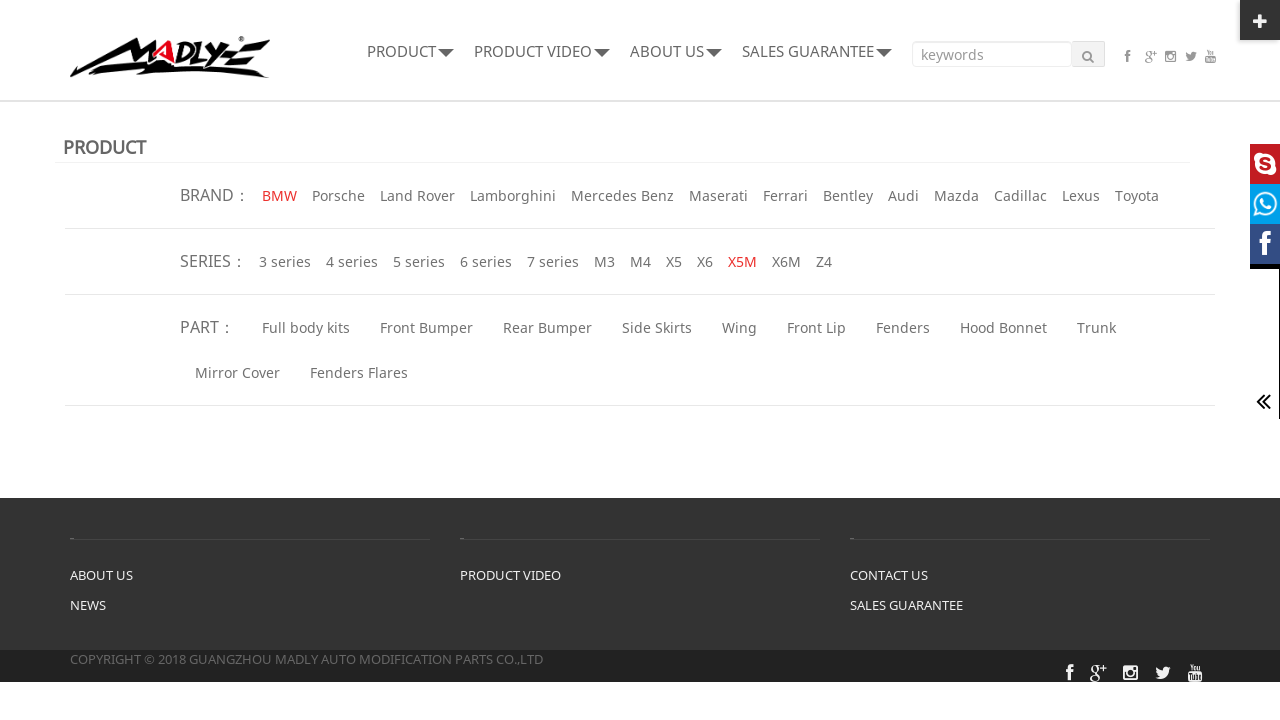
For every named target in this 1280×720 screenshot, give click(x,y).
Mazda (956, 195)
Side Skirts (657, 327)
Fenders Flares (359, 372)
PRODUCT (410, 51)
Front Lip (816, 327)
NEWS (88, 605)
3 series (285, 261)
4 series (352, 261)
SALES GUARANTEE (817, 51)
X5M (742, 261)
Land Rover (417, 195)
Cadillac (1020, 195)
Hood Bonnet (1003, 327)
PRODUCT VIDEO (542, 51)
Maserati (718, 195)
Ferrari (785, 195)
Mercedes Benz (622, 195)
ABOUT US (676, 51)
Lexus (1081, 195)
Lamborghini (513, 195)
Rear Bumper (547, 327)
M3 (604, 261)
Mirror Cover (237, 372)
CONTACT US (889, 575)
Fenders (903, 327)
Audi (903, 195)
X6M (786, 261)
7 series (553, 261)
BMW (279, 195)
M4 (640, 261)
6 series (486, 261)
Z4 (824, 261)
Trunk (1096, 327)
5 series (419, 261)
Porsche (338, 195)
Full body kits (306, 327)
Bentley (848, 195)
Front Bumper (426, 327)
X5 (674, 261)
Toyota (1137, 195)
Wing (739, 327)
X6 (705, 261)
